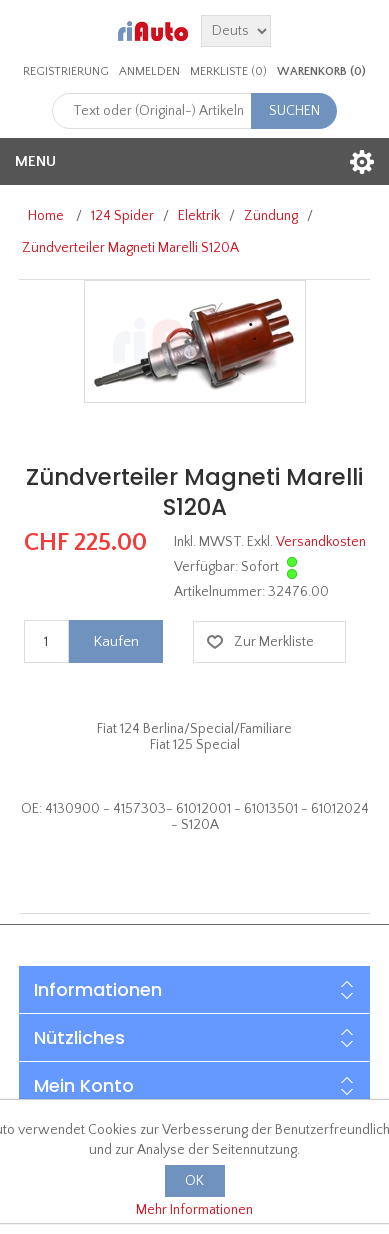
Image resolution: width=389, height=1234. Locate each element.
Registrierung (66, 71)
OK (194, 1181)
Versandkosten (321, 542)
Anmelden (149, 71)
